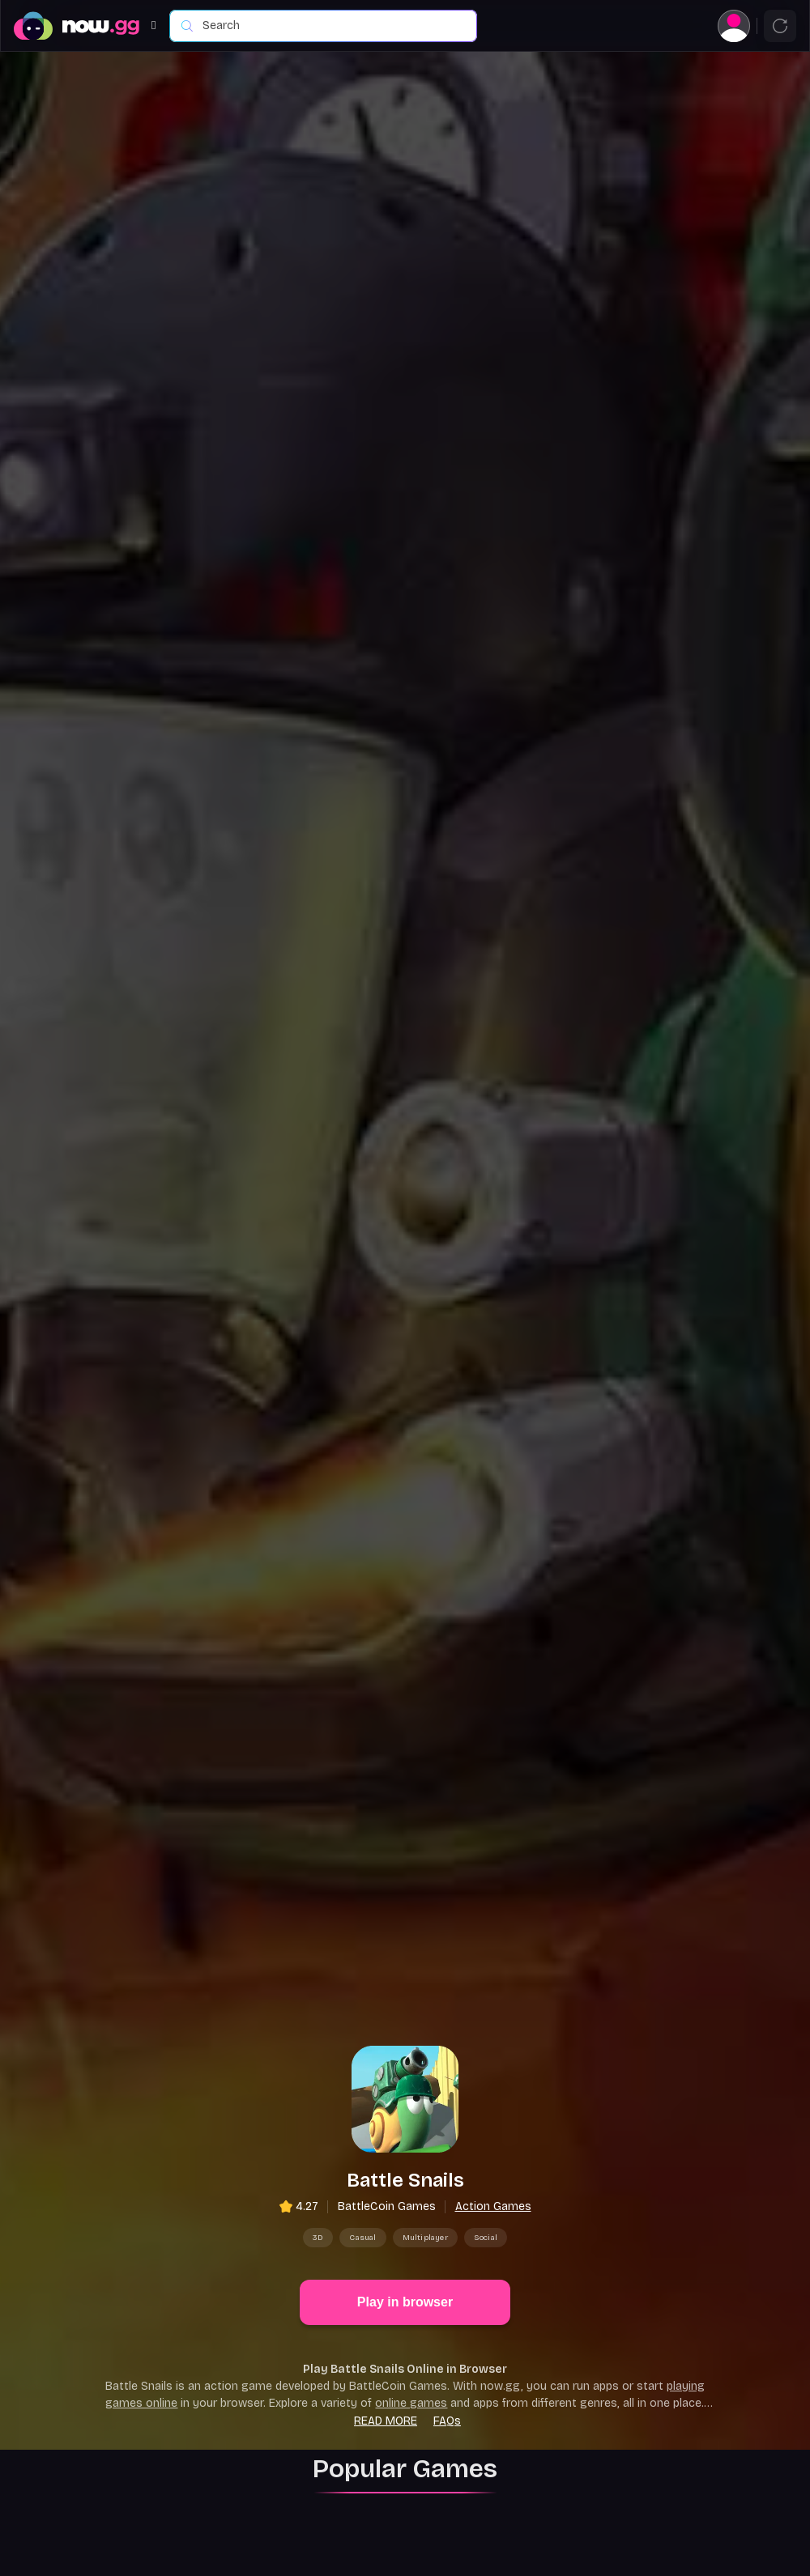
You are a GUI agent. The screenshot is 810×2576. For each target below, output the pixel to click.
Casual (362, 2119)
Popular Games (405, 2350)
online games (411, 2285)
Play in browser (405, 2184)
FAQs (447, 2303)
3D (318, 2119)
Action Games (493, 2088)
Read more (385, 2303)
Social (485, 2119)
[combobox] (331, 26)
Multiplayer (425, 2119)
